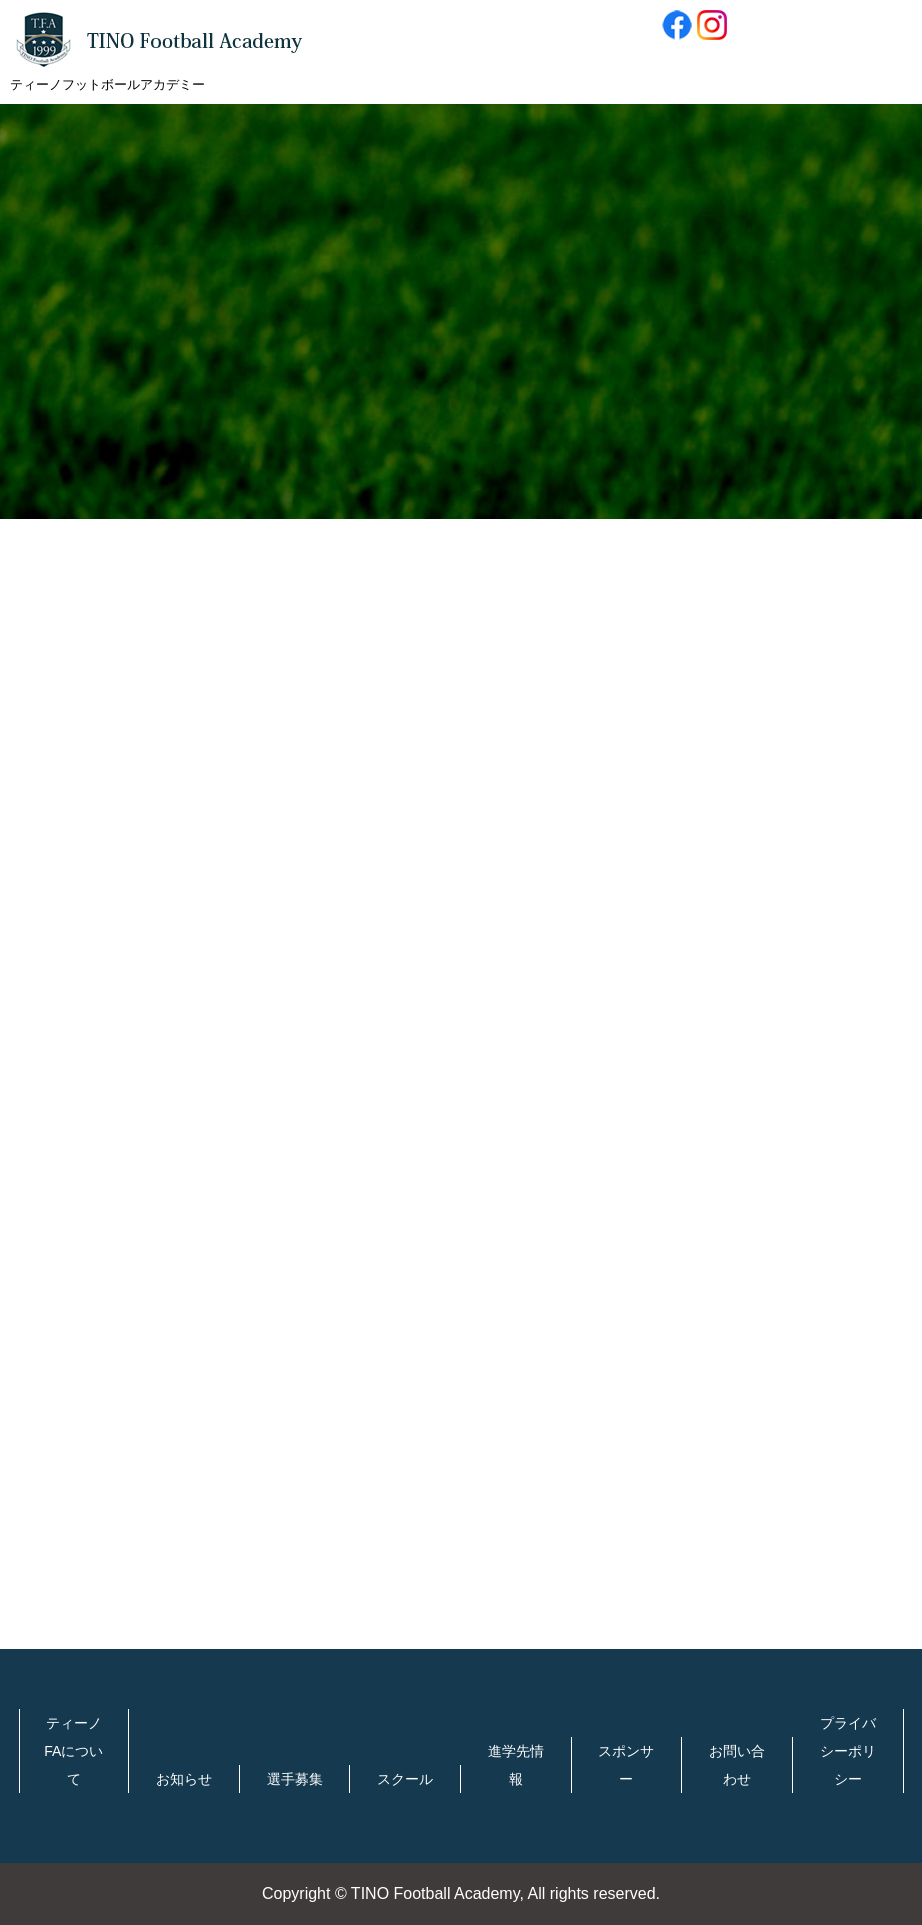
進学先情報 (516, 1765)
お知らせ (184, 1779)
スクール (405, 1779)
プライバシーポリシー (848, 1751)
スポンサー (626, 1765)
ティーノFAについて (73, 1751)
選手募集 (295, 1779)
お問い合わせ (737, 1765)
